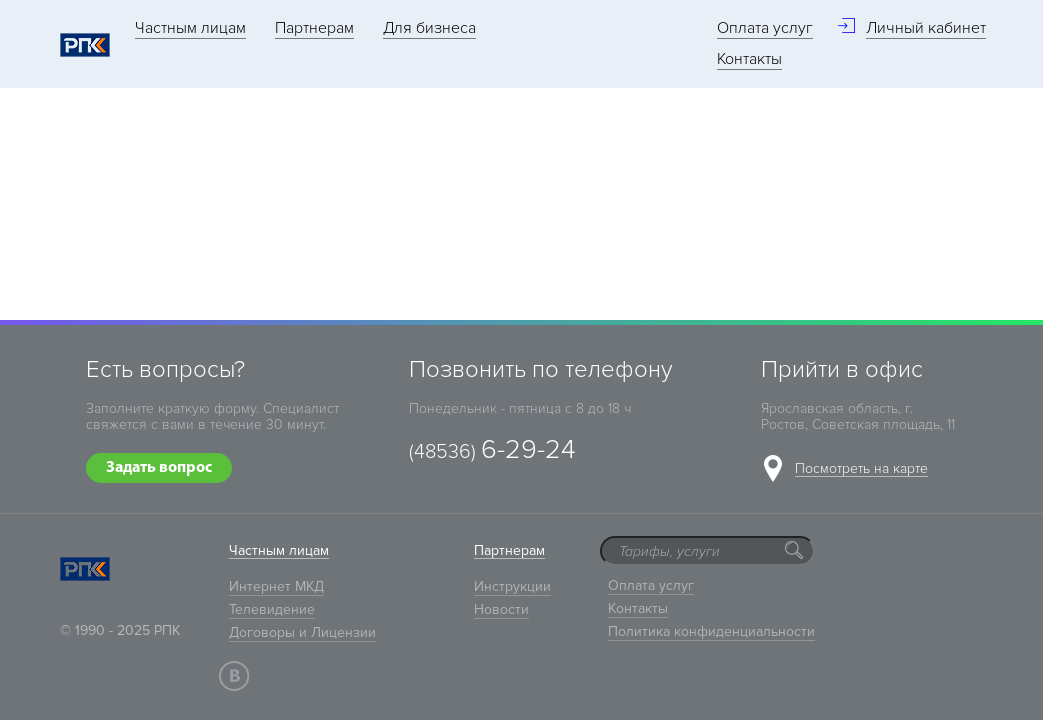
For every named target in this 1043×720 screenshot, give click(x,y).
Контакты (749, 59)
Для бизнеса (429, 28)
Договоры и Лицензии (302, 632)
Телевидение (272, 609)
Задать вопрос (159, 468)
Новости (501, 609)
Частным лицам (190, 28)
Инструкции (512, 586)
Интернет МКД (276, 586)
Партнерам (314, 28)
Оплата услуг (765, 28)
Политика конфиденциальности (711, 631)
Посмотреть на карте (861, 469)
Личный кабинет (926, 28)
